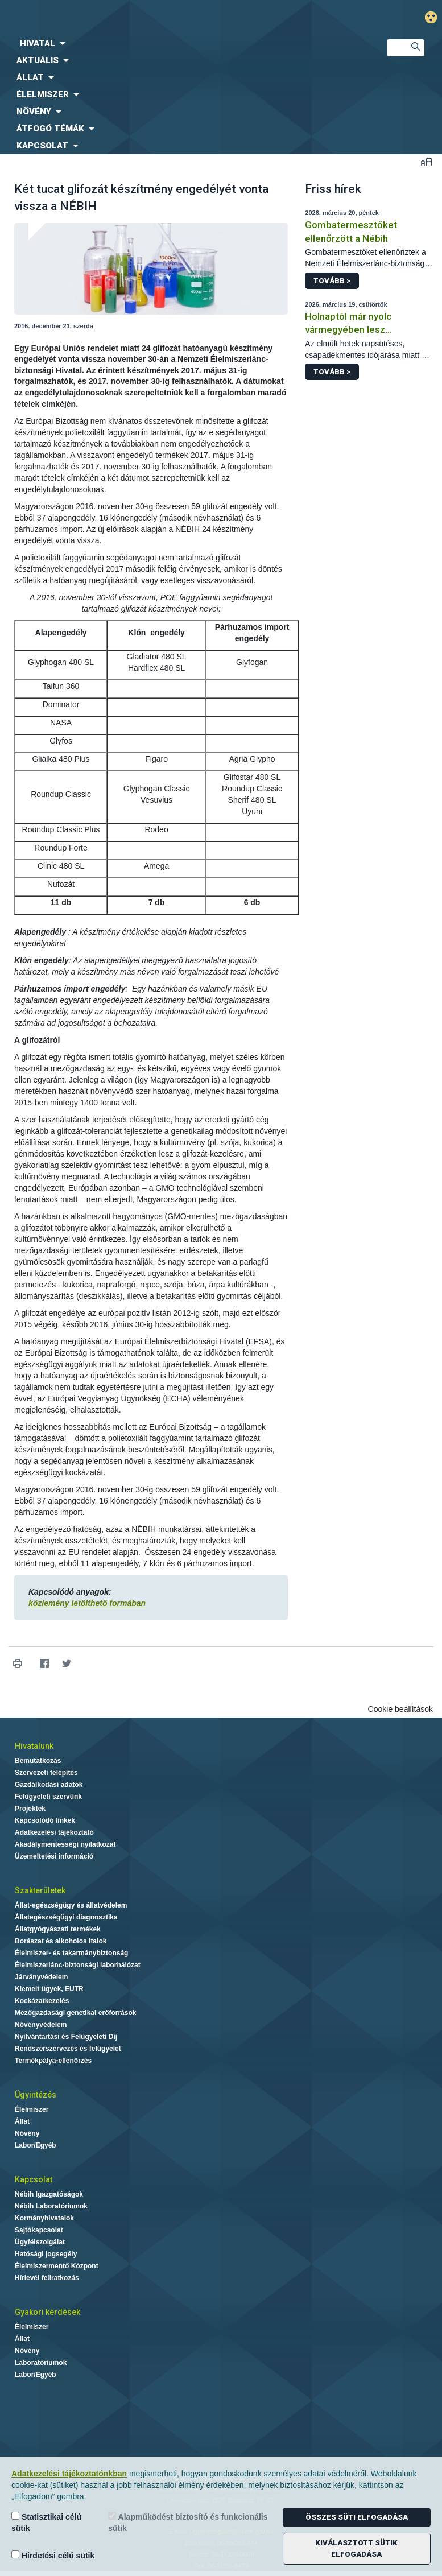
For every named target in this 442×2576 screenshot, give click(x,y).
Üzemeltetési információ (54, 1856)
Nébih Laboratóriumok (51, 2206)
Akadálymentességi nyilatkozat (65, 1844)
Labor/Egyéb (35, 2145)
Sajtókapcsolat (39, 2230)
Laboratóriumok (41, 2363)
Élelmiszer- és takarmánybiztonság (71, 1953)
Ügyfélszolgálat (40, 2242)
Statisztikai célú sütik (46, 2522)
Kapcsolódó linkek (45, 1820)
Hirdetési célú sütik (52, 2555)
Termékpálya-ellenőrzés (53, 2061)
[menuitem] (184, 43)
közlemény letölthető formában (87, 1603)
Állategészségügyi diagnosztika (66, 1917)
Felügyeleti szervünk (48, 1797)
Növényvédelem (41, 2025)
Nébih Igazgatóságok (49, 2194)
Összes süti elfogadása (356, 2517)
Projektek (30, 1809)
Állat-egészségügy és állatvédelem (71, 1905)
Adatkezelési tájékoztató (54, 1832)
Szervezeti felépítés (46, 1773)
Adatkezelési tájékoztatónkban (69, 2473)
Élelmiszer (31, 2109)
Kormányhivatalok (44, 2218)
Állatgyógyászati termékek (58, 1929)
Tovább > (331, 280)
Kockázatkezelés (42, 2001)
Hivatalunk (34, 1746)
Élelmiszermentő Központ (56, 2266)
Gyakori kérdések (47, 2312)
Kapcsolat (33, 2179)
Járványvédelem (41, 1977)
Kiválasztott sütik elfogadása (356, 2548)
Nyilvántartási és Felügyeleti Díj (66, 2037)
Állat (22, 2121)
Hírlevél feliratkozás (47, 2278)
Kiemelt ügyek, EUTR (49, 1989)
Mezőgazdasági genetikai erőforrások (75, 2013)
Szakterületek (40, 1890)
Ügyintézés (35, 2094)
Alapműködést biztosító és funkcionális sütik (187, 2522)
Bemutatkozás (38, 1761)
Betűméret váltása (426, 161)
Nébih (147, 18)
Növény (27, 2133)
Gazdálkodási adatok (48, 1785)
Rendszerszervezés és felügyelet (68, 2049)
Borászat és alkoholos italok (60, 1941)
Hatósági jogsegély (46, 2254)
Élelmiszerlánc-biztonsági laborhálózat (78, 1965)
